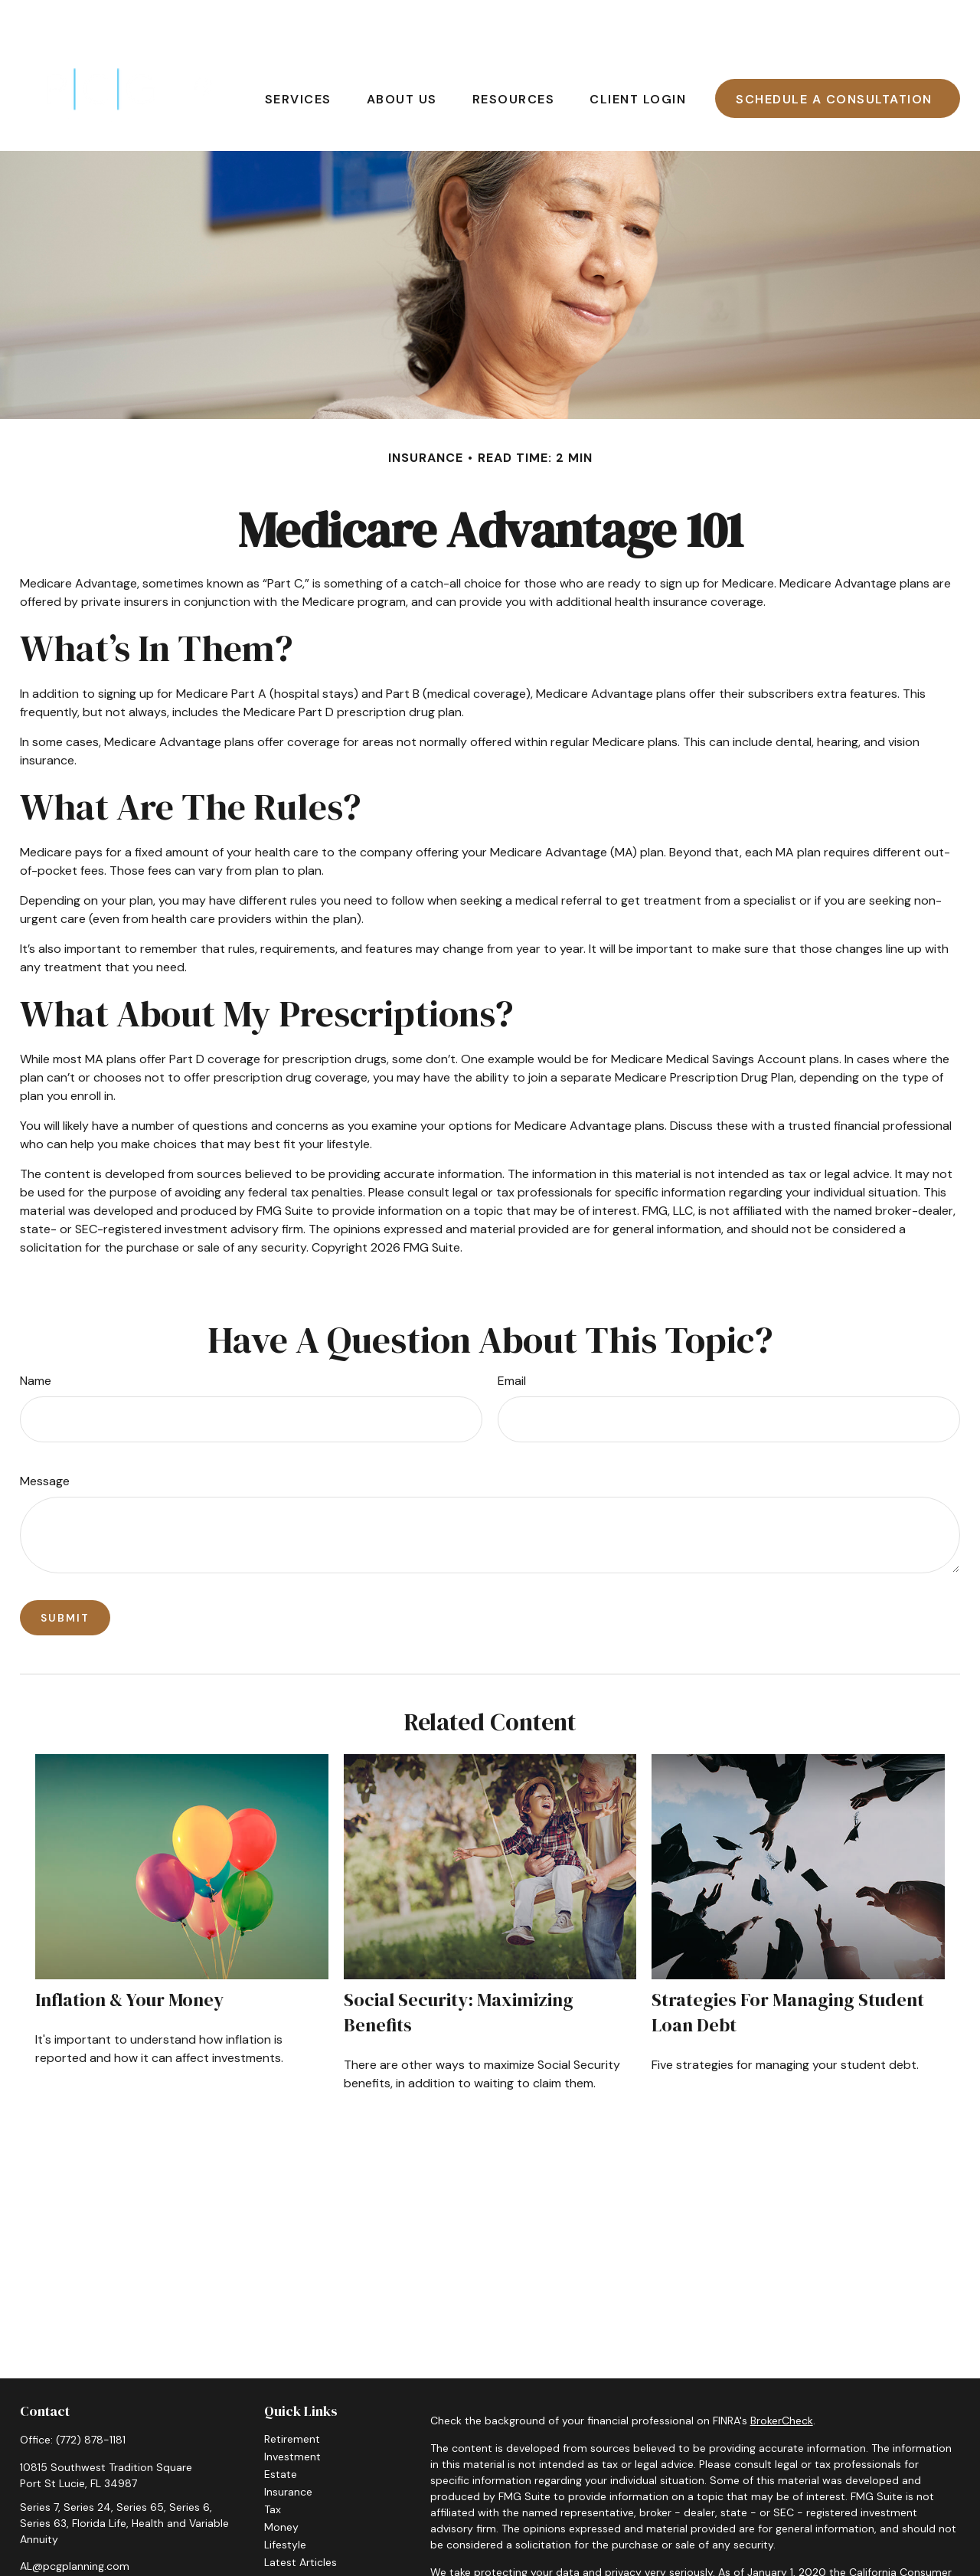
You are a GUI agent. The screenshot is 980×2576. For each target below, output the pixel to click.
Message (45, 1435)
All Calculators (300, 2551)
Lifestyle (285, 2499)
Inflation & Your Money (129, 1953)
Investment (292, 2410)
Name (35, 1335)
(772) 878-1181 (91, 2394)
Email (512, 1335)
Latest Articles (300, 2516)
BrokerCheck (781, 2374)
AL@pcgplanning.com (74, 2520)
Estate (280, 2428)
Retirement (292, 2393)
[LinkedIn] (57, 2545)
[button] (298, 52)
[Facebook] (30, 2545)
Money (281, 2481)
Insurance (288, 2446)
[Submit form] (65, 1571)
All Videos (288, 2534)
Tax (272, 2463)
